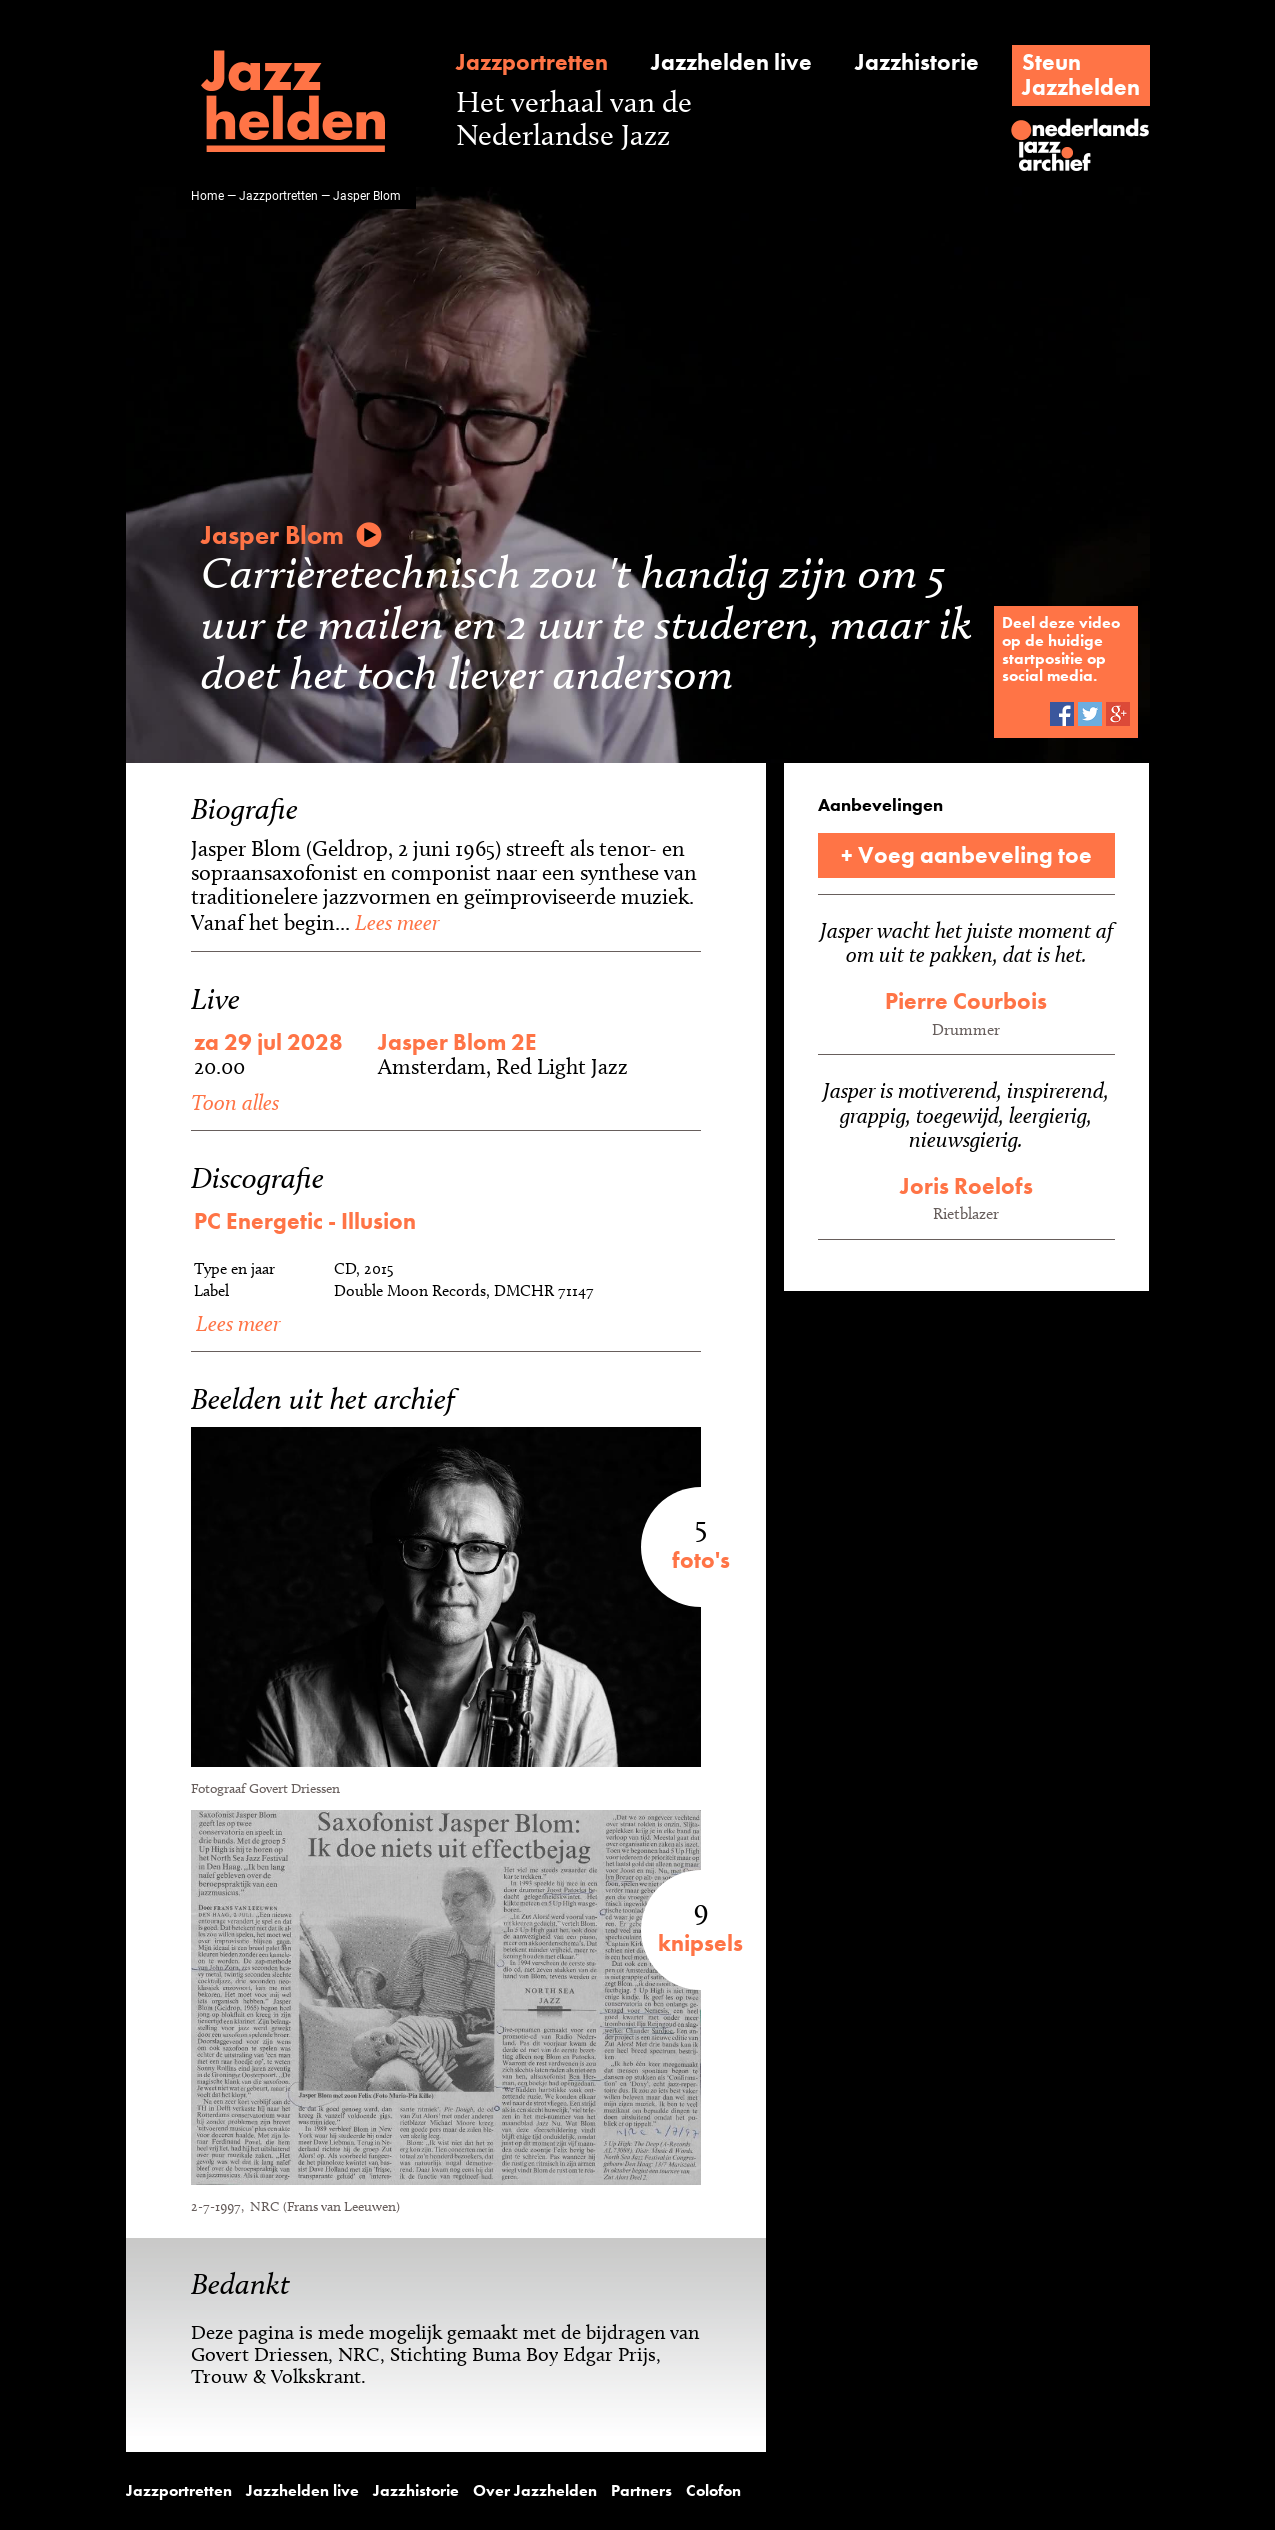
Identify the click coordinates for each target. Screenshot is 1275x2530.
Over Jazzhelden (535, 2491)
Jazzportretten (532, 62)
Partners (641, 2491)
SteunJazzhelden (1081, 74)
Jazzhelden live (731, 62)
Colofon (713, 2491)
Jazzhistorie (917, 62)
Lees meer (394, 922)
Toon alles (235, 1102)
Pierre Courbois (966, 1001)
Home (207, 195)
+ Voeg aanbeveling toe (966, 855)
